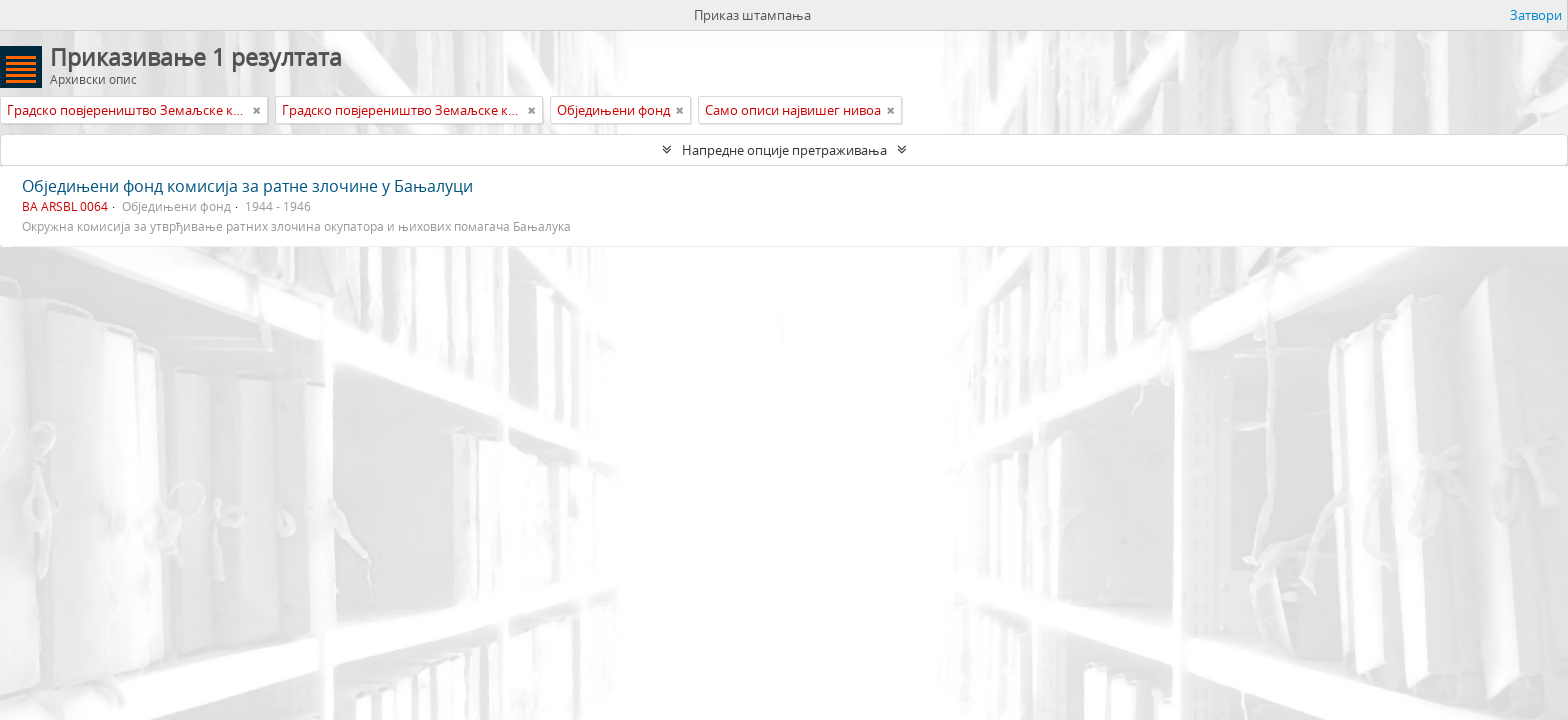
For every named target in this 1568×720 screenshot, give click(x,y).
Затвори (1536, 15)
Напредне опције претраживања (784, 150)
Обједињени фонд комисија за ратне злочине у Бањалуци (247, 186)
